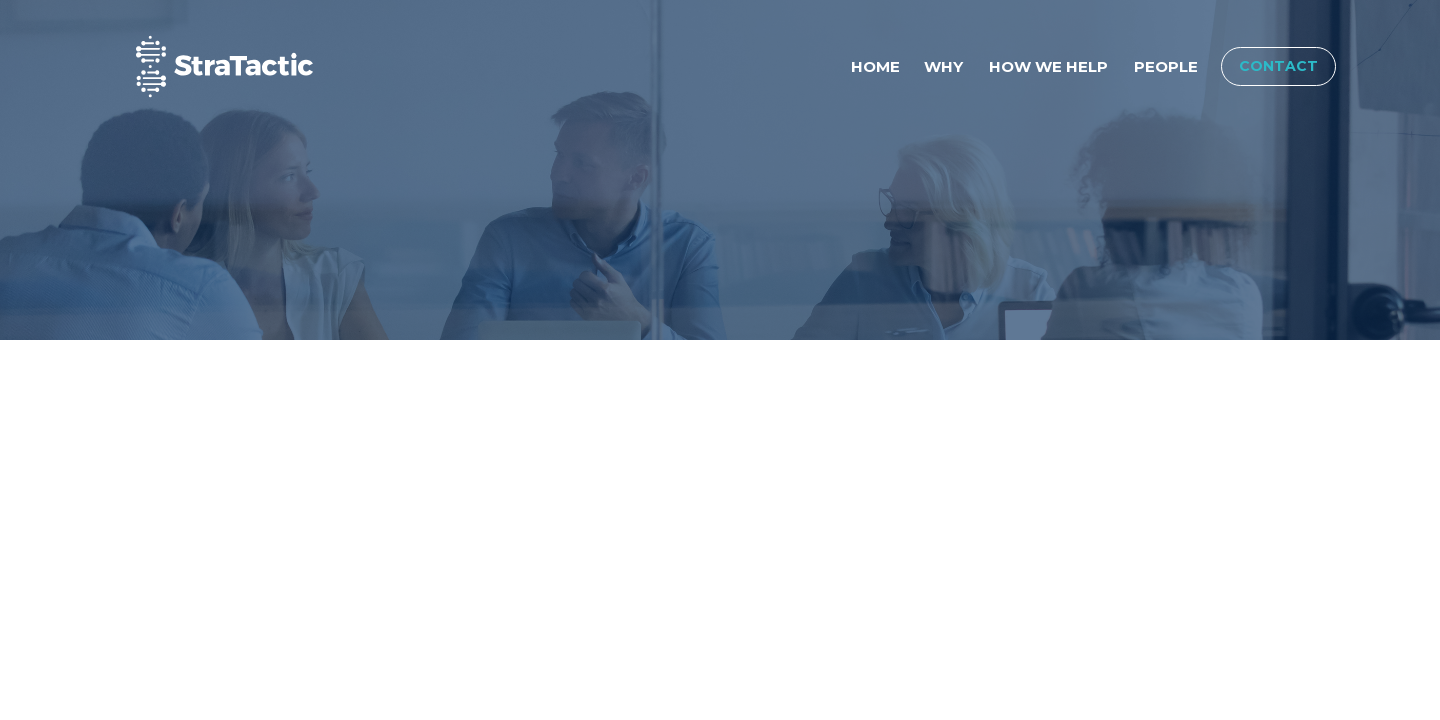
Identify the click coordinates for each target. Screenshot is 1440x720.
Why (943, 66)
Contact (1278, 66)
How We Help (1048, 66)
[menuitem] (875, 67)
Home (875, 66)
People (1166, 66)
